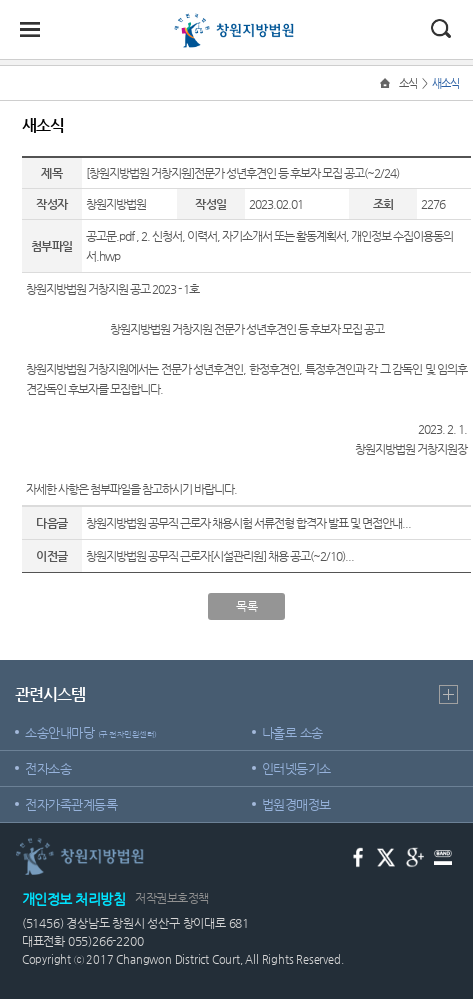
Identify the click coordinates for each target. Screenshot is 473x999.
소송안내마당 (91, 732)
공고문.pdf (110, 236)
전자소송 (48, 768)
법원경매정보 (296, 804)
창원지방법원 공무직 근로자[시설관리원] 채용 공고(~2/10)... (220, 556)
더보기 (448, 694)
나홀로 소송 (292, 732)
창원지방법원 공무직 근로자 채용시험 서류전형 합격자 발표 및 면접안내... (248, 523)
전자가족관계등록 (71, 804)
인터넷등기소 (296, 768)
